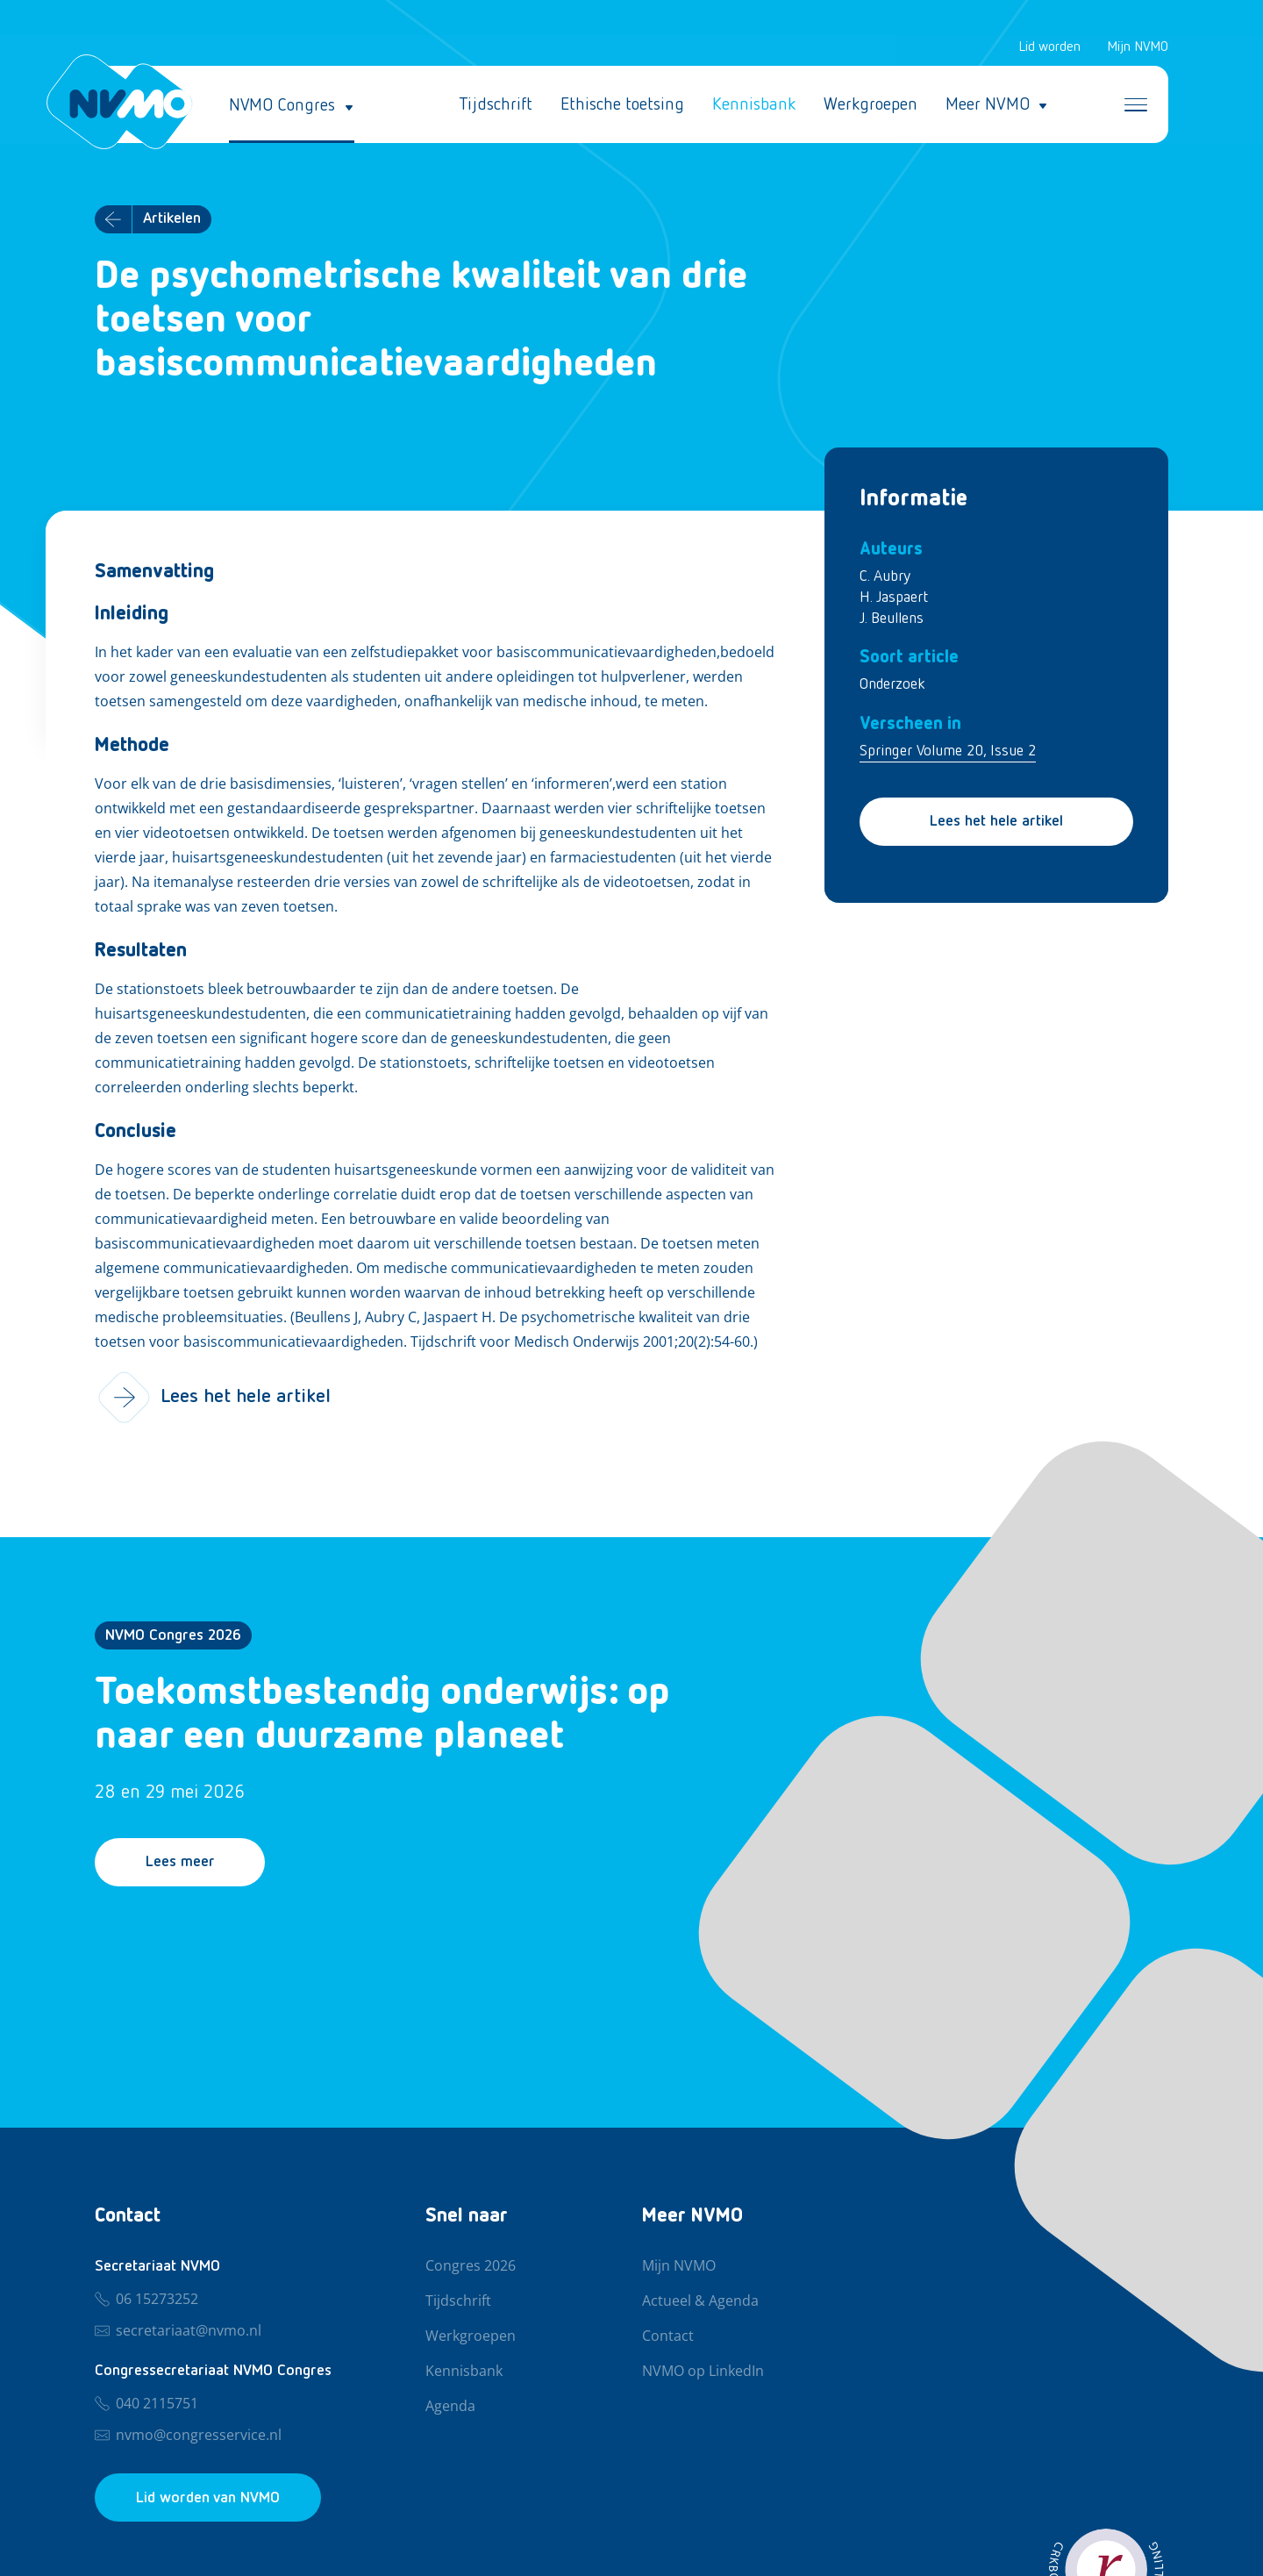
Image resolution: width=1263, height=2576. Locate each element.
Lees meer (181, 1863)
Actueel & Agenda (700, 2301)
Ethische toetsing (622, 105)
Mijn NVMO (1137, 47)
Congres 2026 (470, 2266)
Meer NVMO (987, 105)
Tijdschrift (495, 105)
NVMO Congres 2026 (173, 1636)
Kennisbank (754, 105)
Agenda (450, 2407)
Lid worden (1049, 47)
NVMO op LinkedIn (703, 2372)
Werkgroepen (870, 105)
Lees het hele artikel (996, 822)
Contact (668, 2336)
